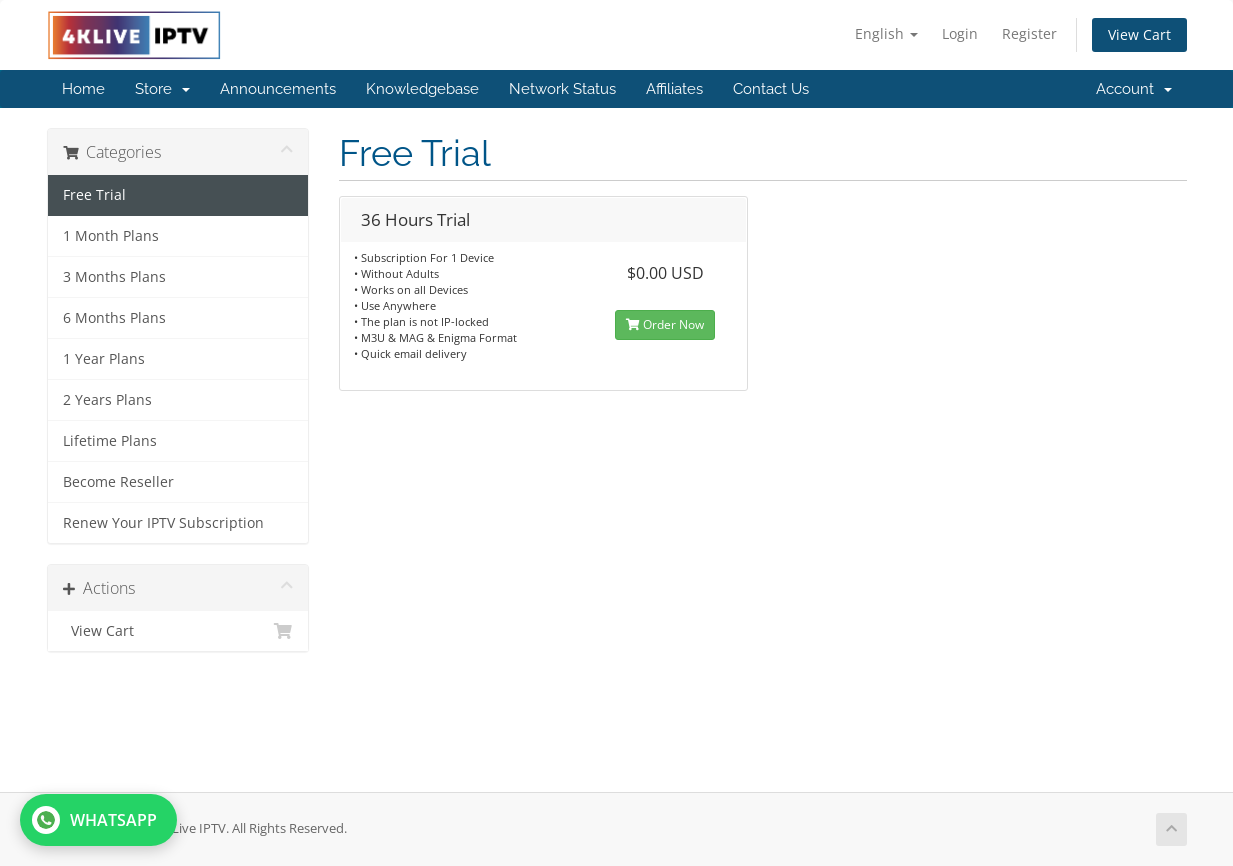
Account (1134, 89)
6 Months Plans (114, 318)
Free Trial (94, 195)
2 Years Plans (107, 400)
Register (1029, 33)
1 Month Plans (111, 236)
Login (960, 33)
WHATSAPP (94, 820)
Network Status (562, 89)
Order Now (665, 324)
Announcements (278, 89)
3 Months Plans (114, 277)
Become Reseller (118, 482)
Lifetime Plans (110, 441)
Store (162, 89)
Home (83, 89)
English (886, 33)
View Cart (1139, 34)
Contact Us (771, 89)
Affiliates (674, 89)
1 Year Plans (104, 359)
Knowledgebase (422, 89)
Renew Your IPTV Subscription (163, 523)
